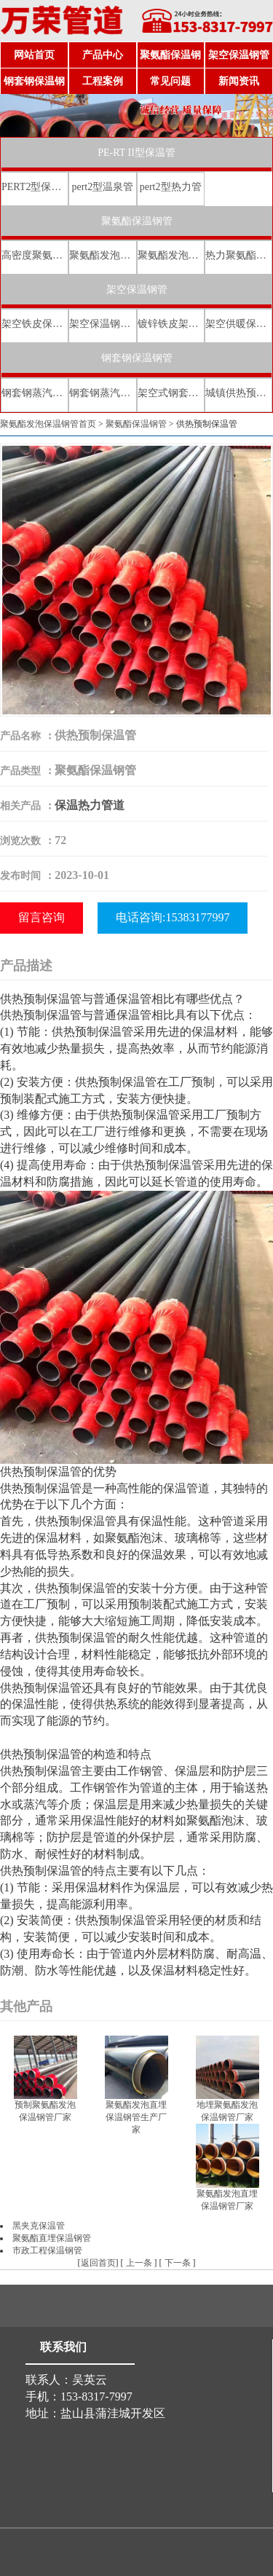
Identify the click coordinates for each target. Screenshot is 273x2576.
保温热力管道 (89, 805)
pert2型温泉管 (102, 186)
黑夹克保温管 (38, 2226)
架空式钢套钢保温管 (171, 392)
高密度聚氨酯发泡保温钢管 (34, 255)
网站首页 (34, 55)
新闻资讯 (238, 81)
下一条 (178, 2263)
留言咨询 (41, 917)
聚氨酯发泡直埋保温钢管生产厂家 (136, 2117)
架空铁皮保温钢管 (34, 323)
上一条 (139, 2263)
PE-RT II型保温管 (136, 152)
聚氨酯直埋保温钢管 (51, 2238)
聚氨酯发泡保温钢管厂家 (102, 255)
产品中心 (102, 55)
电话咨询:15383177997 (172, 917)
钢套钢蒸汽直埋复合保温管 (34, 392)
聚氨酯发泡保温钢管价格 (171, 255)
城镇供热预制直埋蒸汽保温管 (238, 392)
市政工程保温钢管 (47, 2250)
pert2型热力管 (171, 186)
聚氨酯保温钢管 (170, 59)
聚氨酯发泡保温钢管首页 (48, 424)
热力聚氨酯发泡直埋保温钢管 (238, 255)
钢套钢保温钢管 (34, 85)
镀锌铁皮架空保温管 (171, 323)
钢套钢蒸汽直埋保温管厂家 (102, 392)
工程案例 (102, 81)
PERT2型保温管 (34, 186)
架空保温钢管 (238, 55)
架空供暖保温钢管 (238, 323)
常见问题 (170, 81)
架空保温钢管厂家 (102, 323)
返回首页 (98, 2263)
